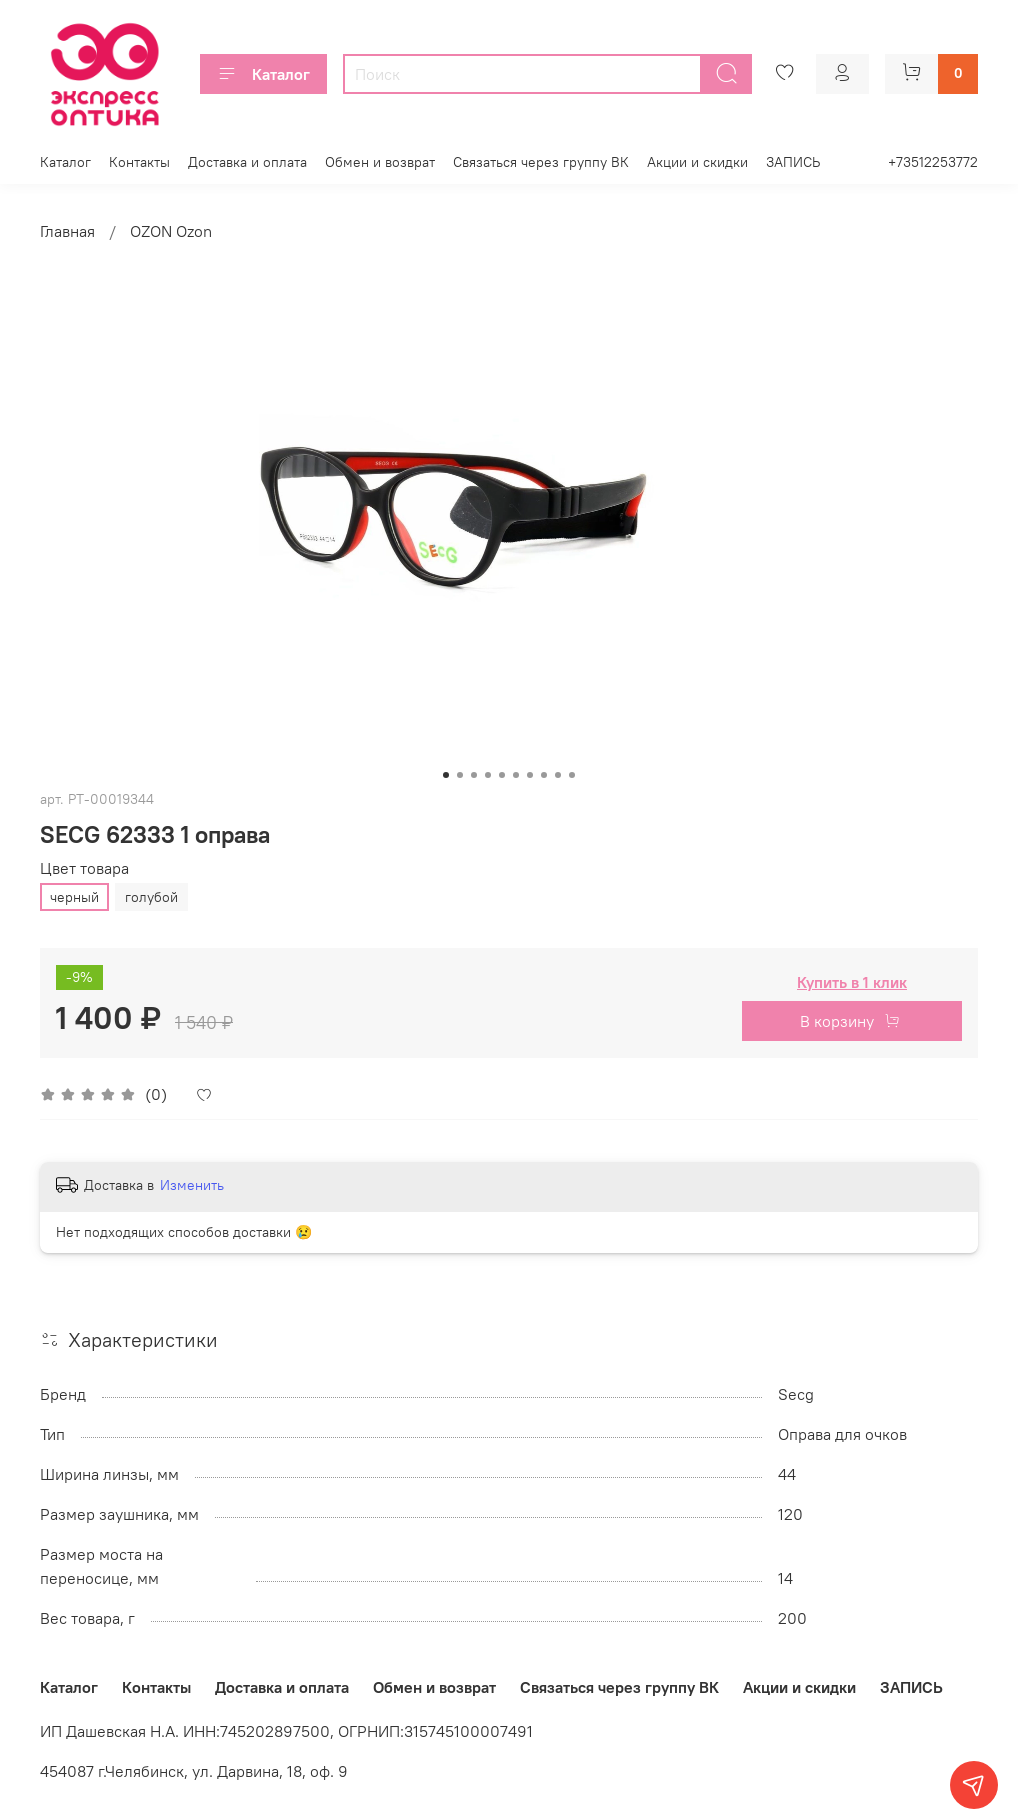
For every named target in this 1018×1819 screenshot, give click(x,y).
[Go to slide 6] (516, 775)
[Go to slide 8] (544, 775)
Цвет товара (84, 868)
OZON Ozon (171, 231)
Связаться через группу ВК (541, 162)
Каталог (263, 74)
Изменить (192, 1185)
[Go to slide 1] (446, 775)
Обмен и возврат (380, 162)
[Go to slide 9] (558, 775)
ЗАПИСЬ (793, 162)
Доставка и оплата (247, 162)
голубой (151, 897)
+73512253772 (933, 162)
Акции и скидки (697, 162)
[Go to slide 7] (530, 775)
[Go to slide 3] (474, 775)
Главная (67, 231)
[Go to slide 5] (502, 775)
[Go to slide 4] (488, 775)
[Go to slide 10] (572, 775)
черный (74, 897)
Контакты (139, 162)
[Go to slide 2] (460, 775)
